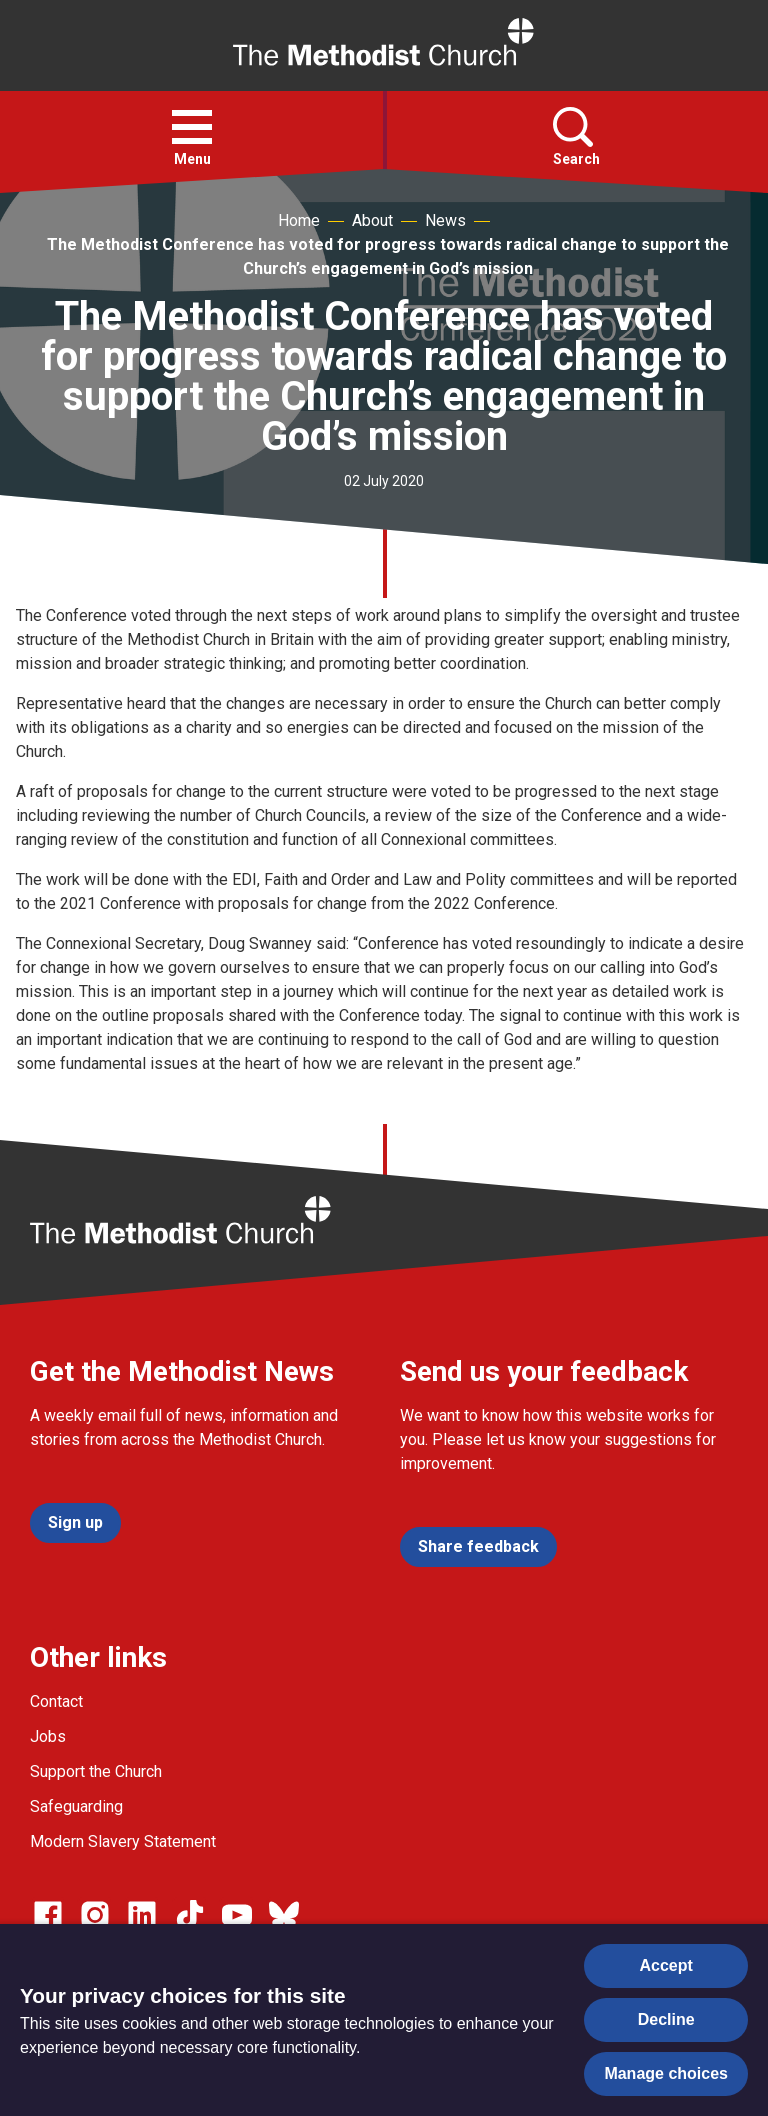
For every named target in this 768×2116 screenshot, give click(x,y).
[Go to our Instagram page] (95, 1915)
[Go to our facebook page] (48, 1915)
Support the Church (96, 1771)
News (445, 220)
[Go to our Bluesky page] (284, 1915)
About (372, 220)
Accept (666, 1965)
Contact (56, 1701)
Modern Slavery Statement (123, 1841)
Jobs (48, 1736)
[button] (192, 127)
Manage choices (666, 2073)
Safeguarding (76, 1806)
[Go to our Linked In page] (142, 1915)
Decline (666, 2019)
